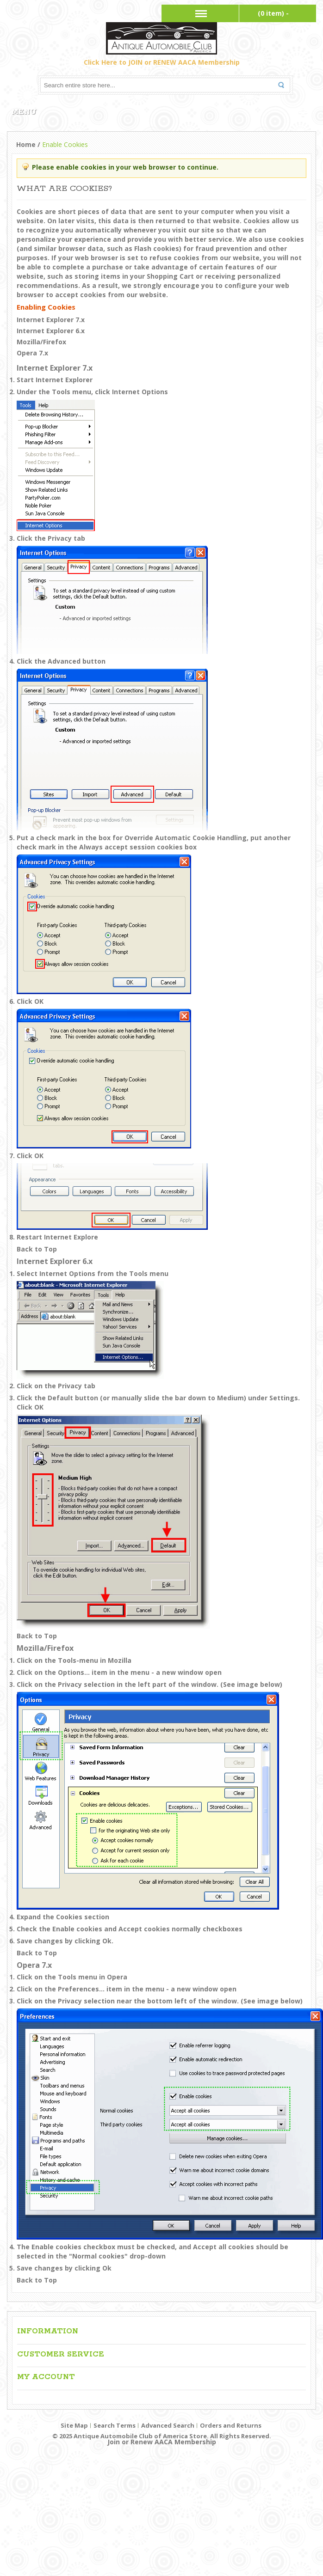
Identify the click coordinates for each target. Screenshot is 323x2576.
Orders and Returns (230, 2425)
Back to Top (37, 1249)
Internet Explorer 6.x (51, 330)
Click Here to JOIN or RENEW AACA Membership (162, 62)
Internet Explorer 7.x (51, 319)
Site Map (74, 2425)
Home (26, 144)
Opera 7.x (32, 352)
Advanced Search (167, 2425)
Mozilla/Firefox (41, 341)
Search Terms (114, 2425)
